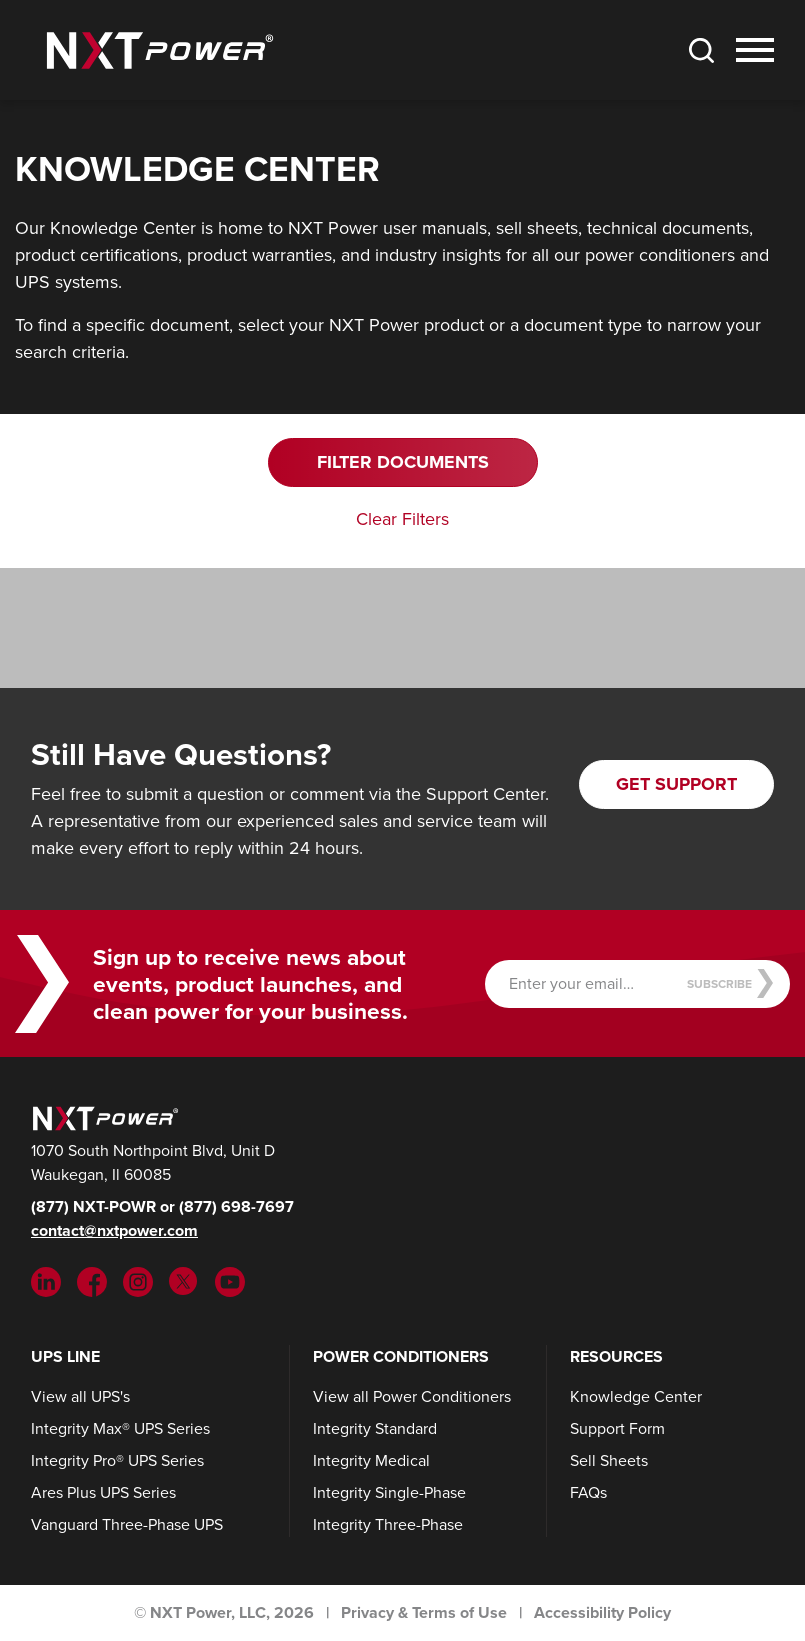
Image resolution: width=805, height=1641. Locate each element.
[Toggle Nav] (755, 50)
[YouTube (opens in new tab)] (230, 1280)
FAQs (588, 1492)
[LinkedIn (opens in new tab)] (46, 1280)
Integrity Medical (371, 1460)
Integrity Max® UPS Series (120, 1428)
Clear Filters (402, 519)
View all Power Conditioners (412, 1396)
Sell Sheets (609, 1460)
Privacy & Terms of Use (424, 1612)
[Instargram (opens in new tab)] (138, 1280)
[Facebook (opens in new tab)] (92, 1280)
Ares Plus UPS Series (103, 1492)
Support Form (617, 1428)
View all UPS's (80, 1396)
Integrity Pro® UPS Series (117, 1460)
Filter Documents (403, 462)
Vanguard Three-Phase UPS (127, 1524)
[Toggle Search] (701, 50)
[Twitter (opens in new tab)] (184, 1280)
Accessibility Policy (602, 1612)
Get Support (676, 784)
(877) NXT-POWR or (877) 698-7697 (162, 1206)
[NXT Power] (103, 1116)
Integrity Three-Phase (388, 1524)
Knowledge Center (636, 1396)
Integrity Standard (375, 1428)
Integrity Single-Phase (389, 1492)
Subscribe (730, 983)
